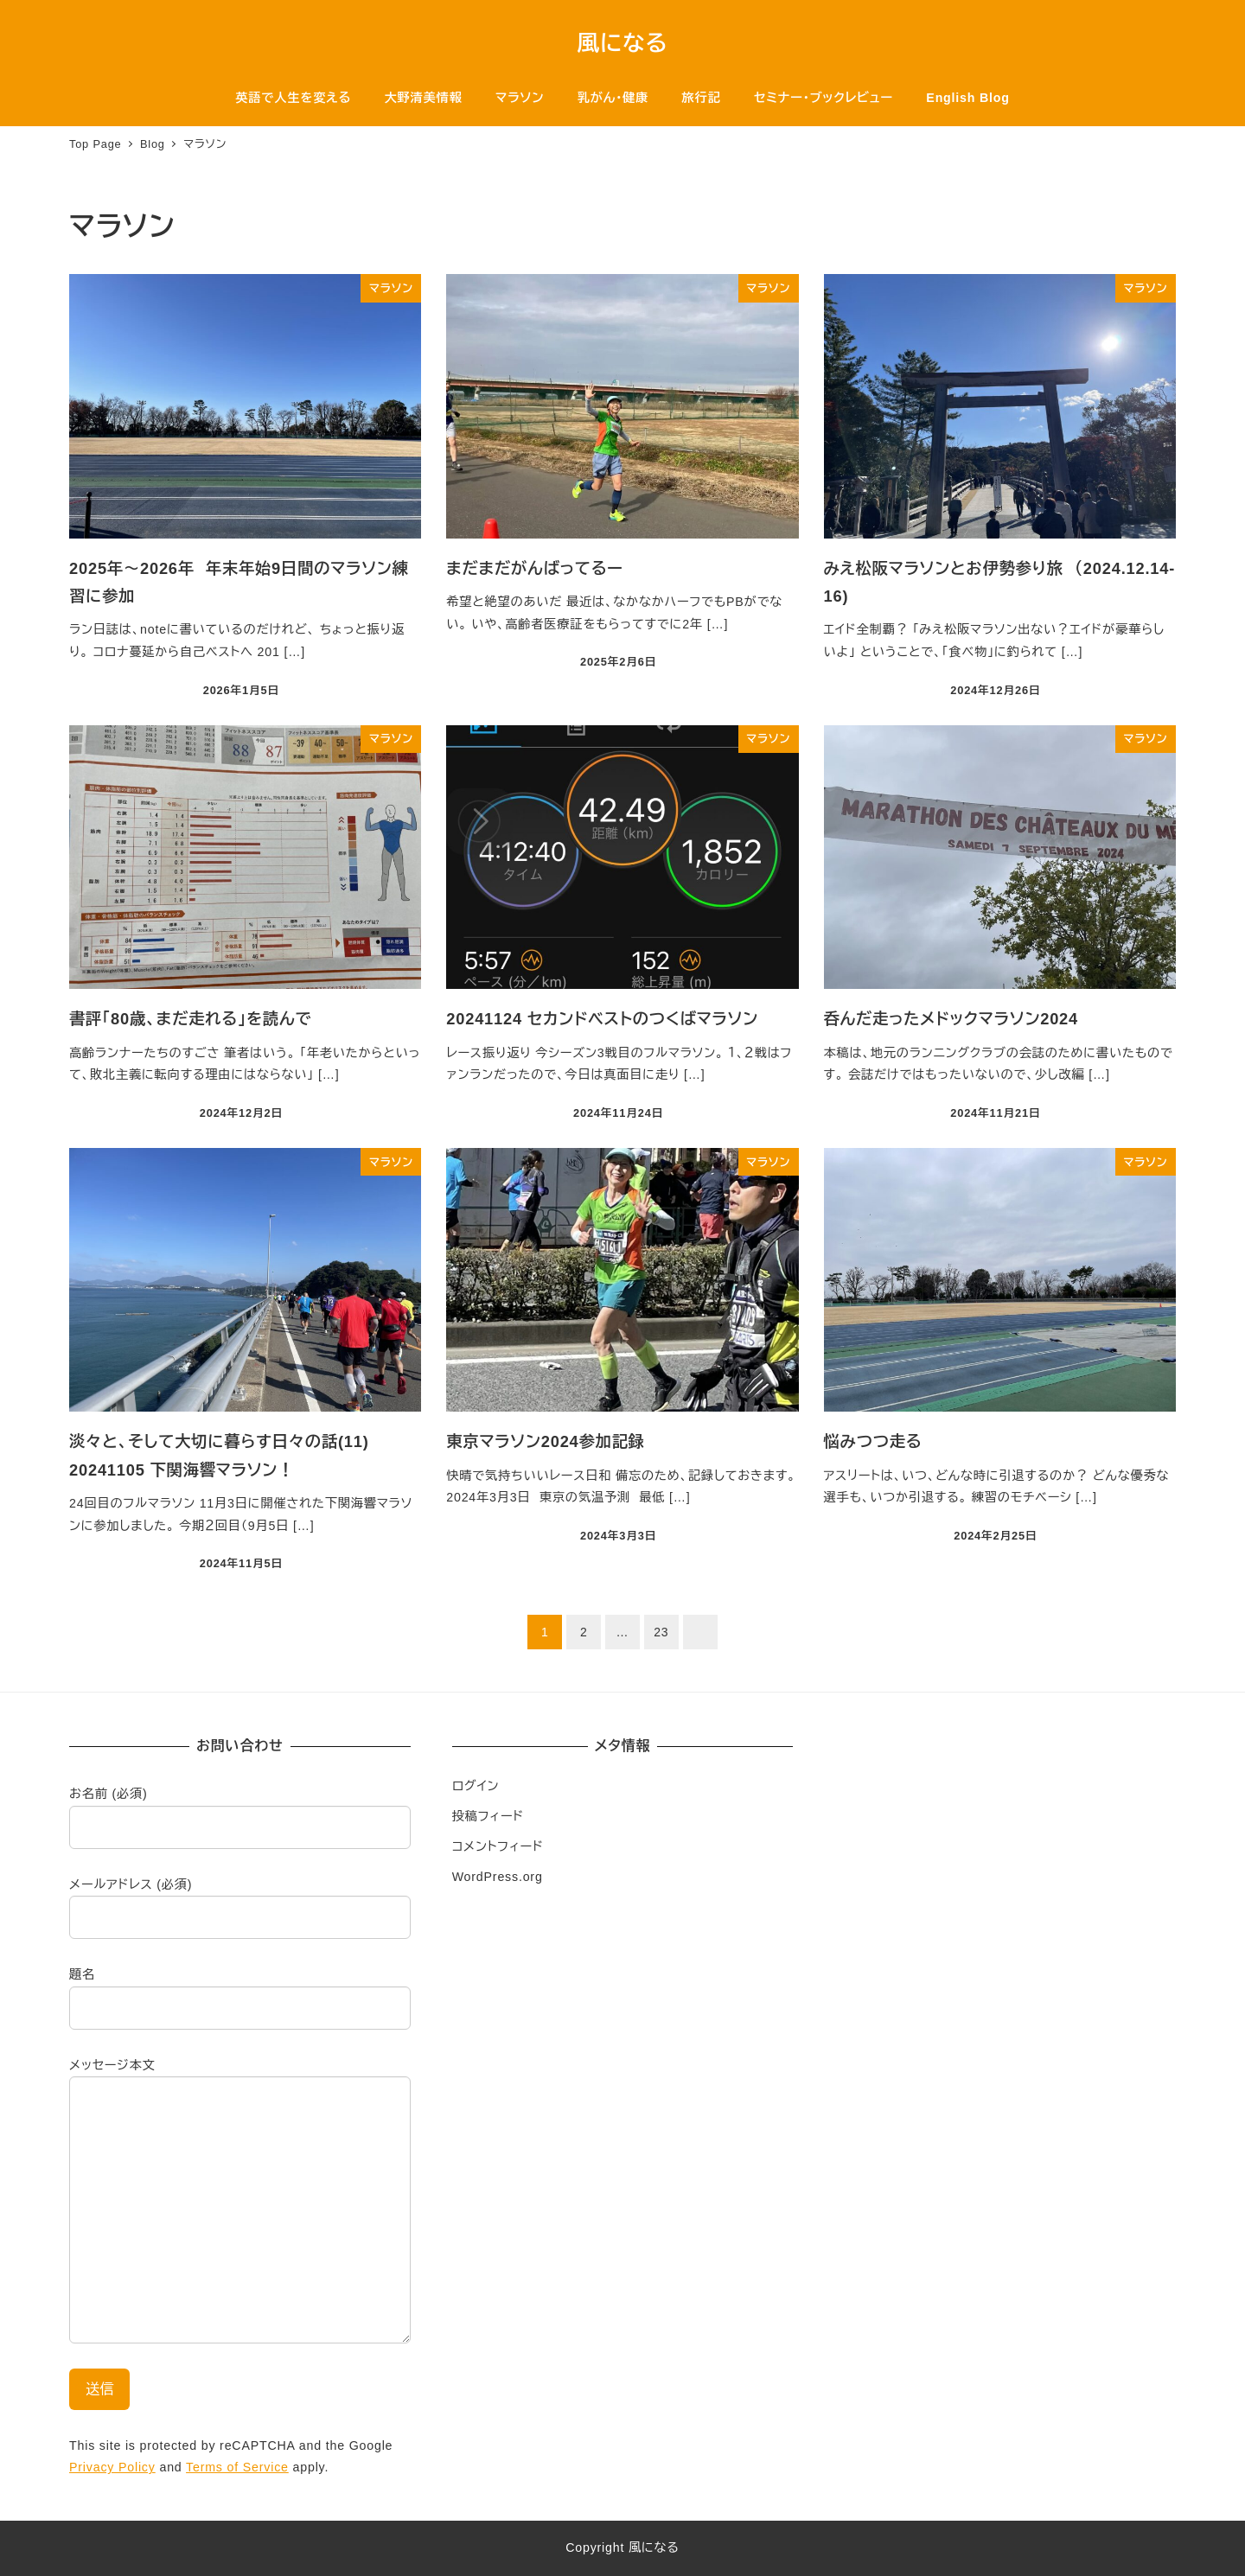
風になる (623, 43)
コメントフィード (498, 1846)
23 (661, 1632)
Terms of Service (237, 2467)
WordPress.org (497, 1877)
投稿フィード (488, 1816)
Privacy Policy (112, 2467)
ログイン (476, 1786)
